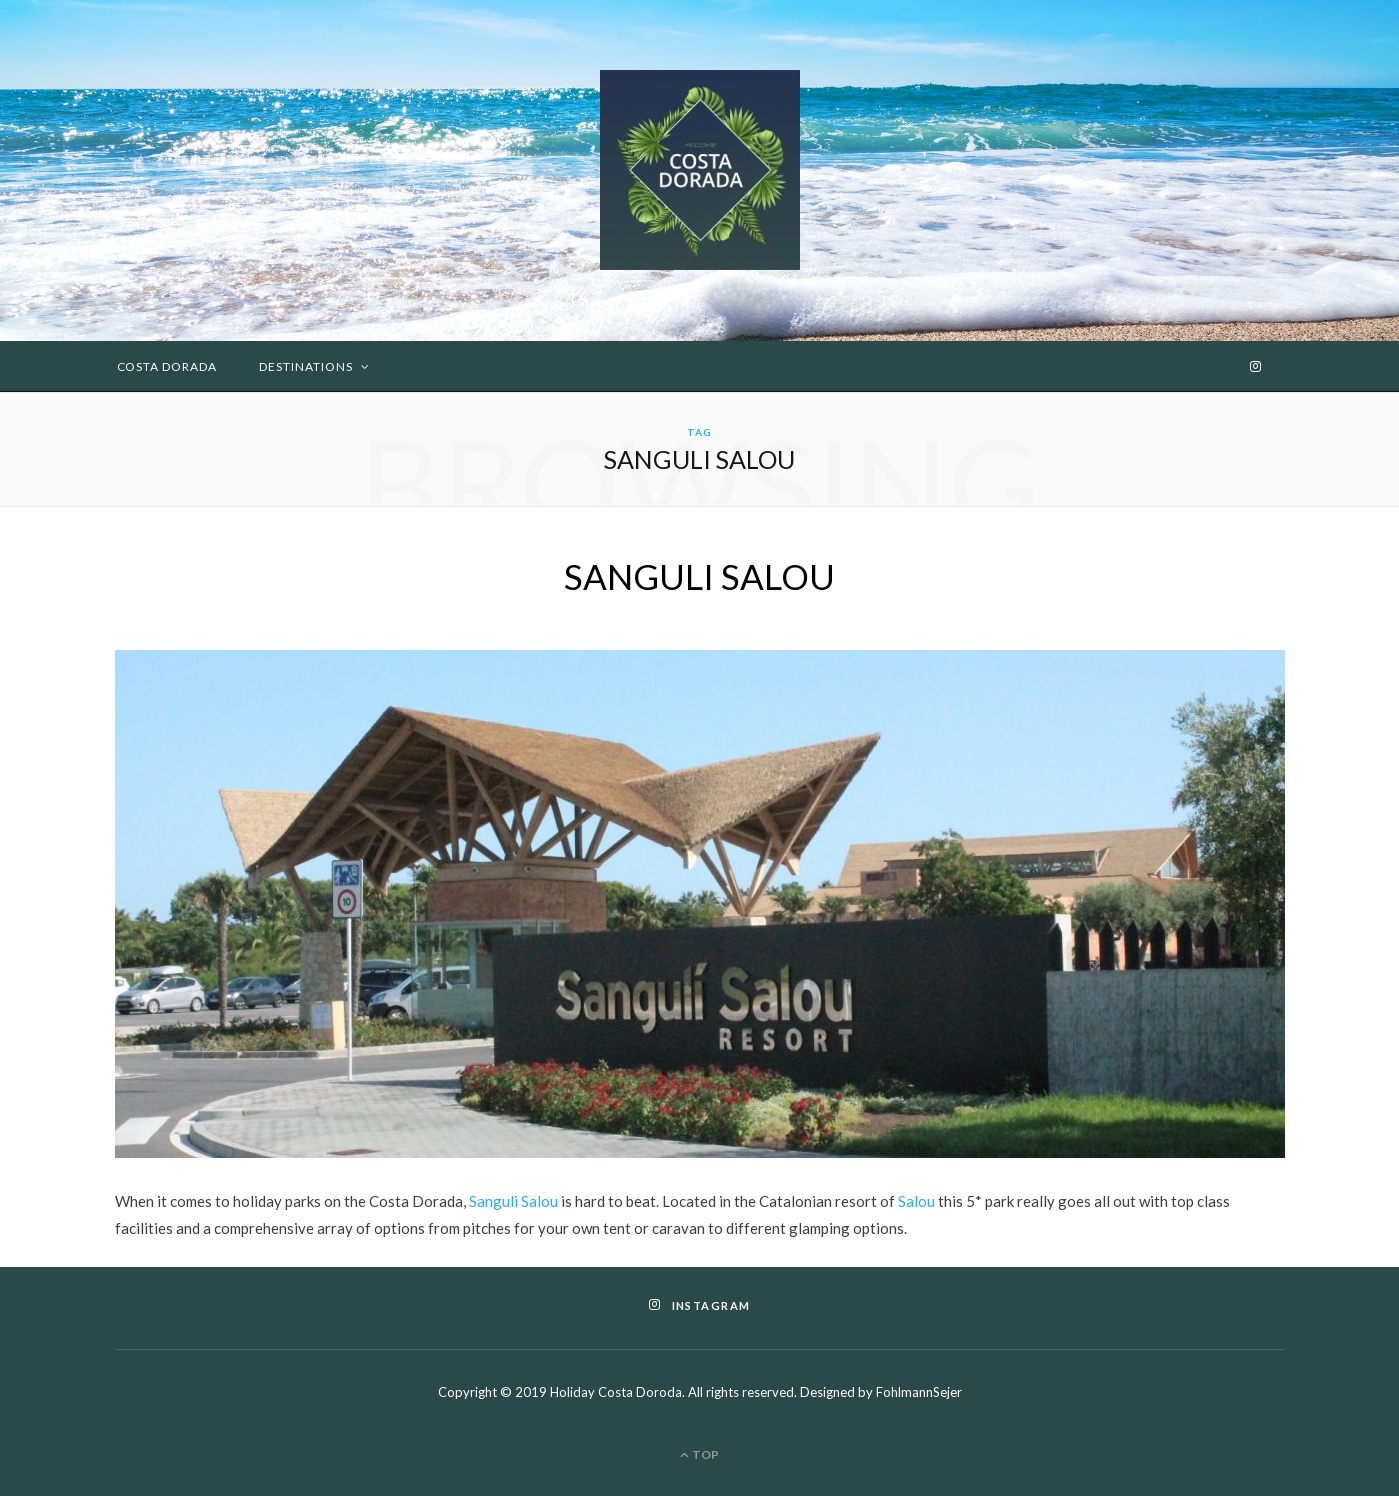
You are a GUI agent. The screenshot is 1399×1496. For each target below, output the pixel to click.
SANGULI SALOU (699, 576)
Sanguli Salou (513, 1201)
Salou (916, 1201)
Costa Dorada (167, 366)
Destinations (306, 366)
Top (699, 1454)
